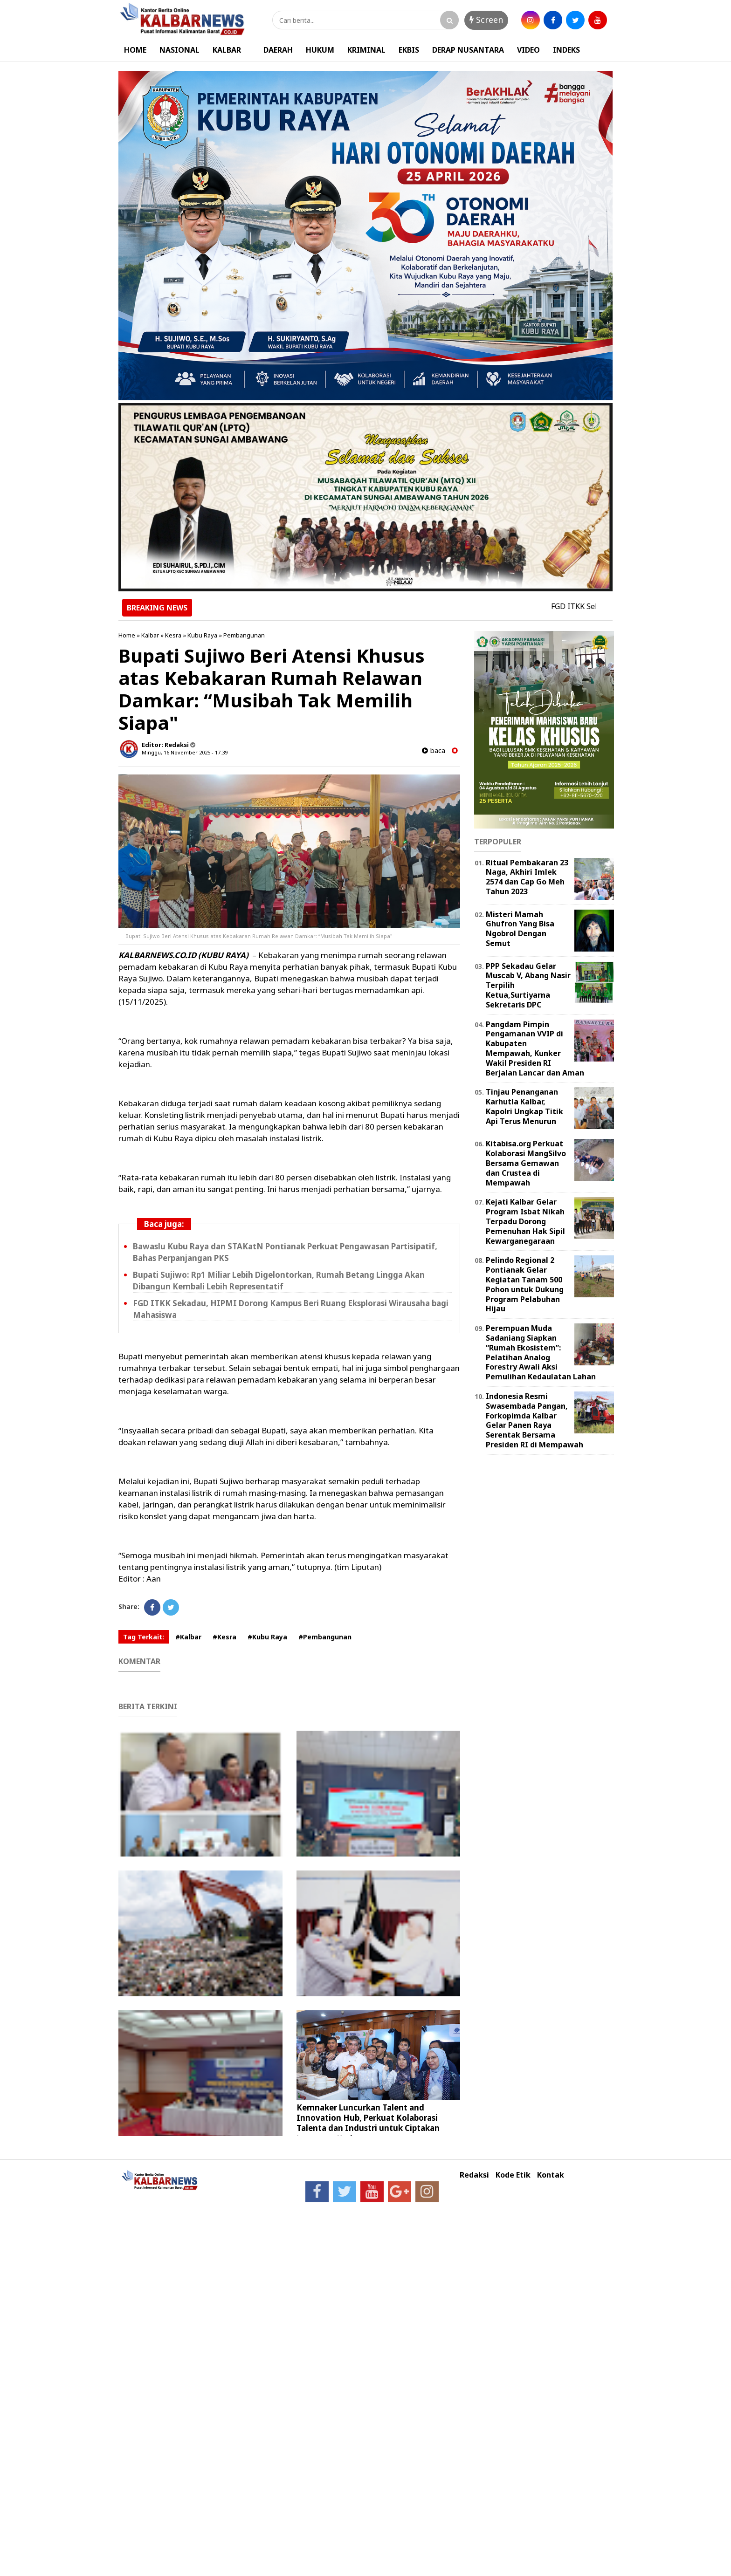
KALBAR (227, 50)
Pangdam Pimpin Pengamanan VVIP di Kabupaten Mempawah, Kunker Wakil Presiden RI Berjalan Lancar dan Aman (535, 1048)
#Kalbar (188, 1636)
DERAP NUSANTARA (468, 50)
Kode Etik (513, 2175)
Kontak (550, 2175)
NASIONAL (179, 50)
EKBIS (409, 50)
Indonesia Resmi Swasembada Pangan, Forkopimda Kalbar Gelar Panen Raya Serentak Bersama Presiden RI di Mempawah (534, 1420)
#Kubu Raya (267, 1636)
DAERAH (278, 50)
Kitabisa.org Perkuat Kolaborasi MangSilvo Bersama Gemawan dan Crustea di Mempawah (526, 1162)
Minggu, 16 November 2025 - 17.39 (185, 752)
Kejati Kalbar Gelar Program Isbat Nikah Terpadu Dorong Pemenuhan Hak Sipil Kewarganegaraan (525, 1221)
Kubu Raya (202, 635)
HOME (135, 50)
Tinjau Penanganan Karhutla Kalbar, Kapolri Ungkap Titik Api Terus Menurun (524, 1106)
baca (433, 750)
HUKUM (320, 50)
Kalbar (150, 635)
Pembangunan (244, 635)
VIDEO (528, 50)
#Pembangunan (325, 1636)
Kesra (173, 635)
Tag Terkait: (143, 1636)
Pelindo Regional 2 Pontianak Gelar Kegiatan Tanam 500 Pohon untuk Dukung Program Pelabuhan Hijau (525, 1284)
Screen (486, 19)
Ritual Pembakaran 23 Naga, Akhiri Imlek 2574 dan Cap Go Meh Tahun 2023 (527, 877)
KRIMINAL (366, 50)
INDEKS (566, 50)
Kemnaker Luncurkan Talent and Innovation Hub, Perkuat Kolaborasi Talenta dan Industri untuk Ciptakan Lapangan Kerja (368, 2123)
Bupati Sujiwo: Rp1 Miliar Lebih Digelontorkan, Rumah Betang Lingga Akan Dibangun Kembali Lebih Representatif (279, 1280)
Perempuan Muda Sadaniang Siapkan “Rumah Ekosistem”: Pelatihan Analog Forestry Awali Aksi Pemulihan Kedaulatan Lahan (541, 1352)
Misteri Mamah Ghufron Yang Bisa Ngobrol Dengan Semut (520, 928)
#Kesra (224, 1636)
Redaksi (474, 2175)
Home (126, 635)
